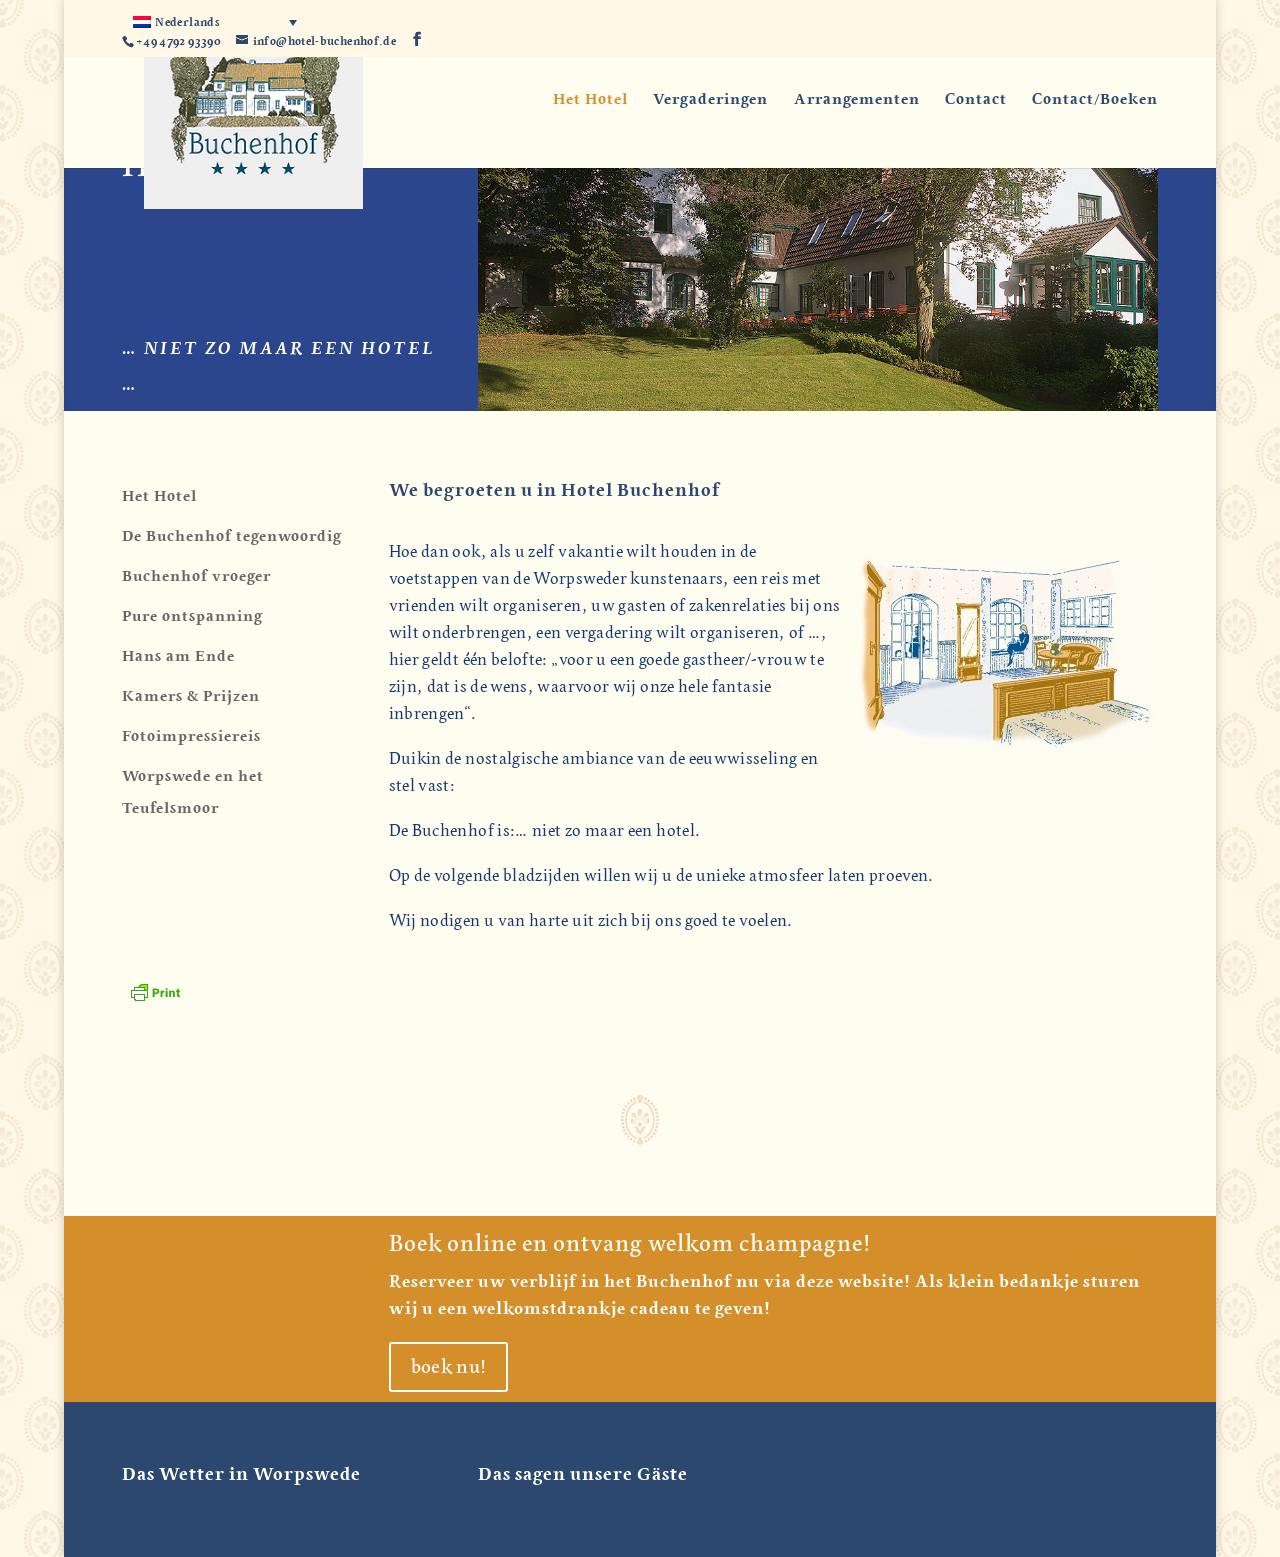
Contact (976, 100)
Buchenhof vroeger (196, 576)
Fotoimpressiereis (191, 736)
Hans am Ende (178, 656)
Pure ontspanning (192, 616)
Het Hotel (590, 100)
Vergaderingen (710, 100)
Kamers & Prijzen (191, 696)
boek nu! (449, 1367)
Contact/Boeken (1095, 100)
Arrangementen (857, 100)
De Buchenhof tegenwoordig (232, 536)
